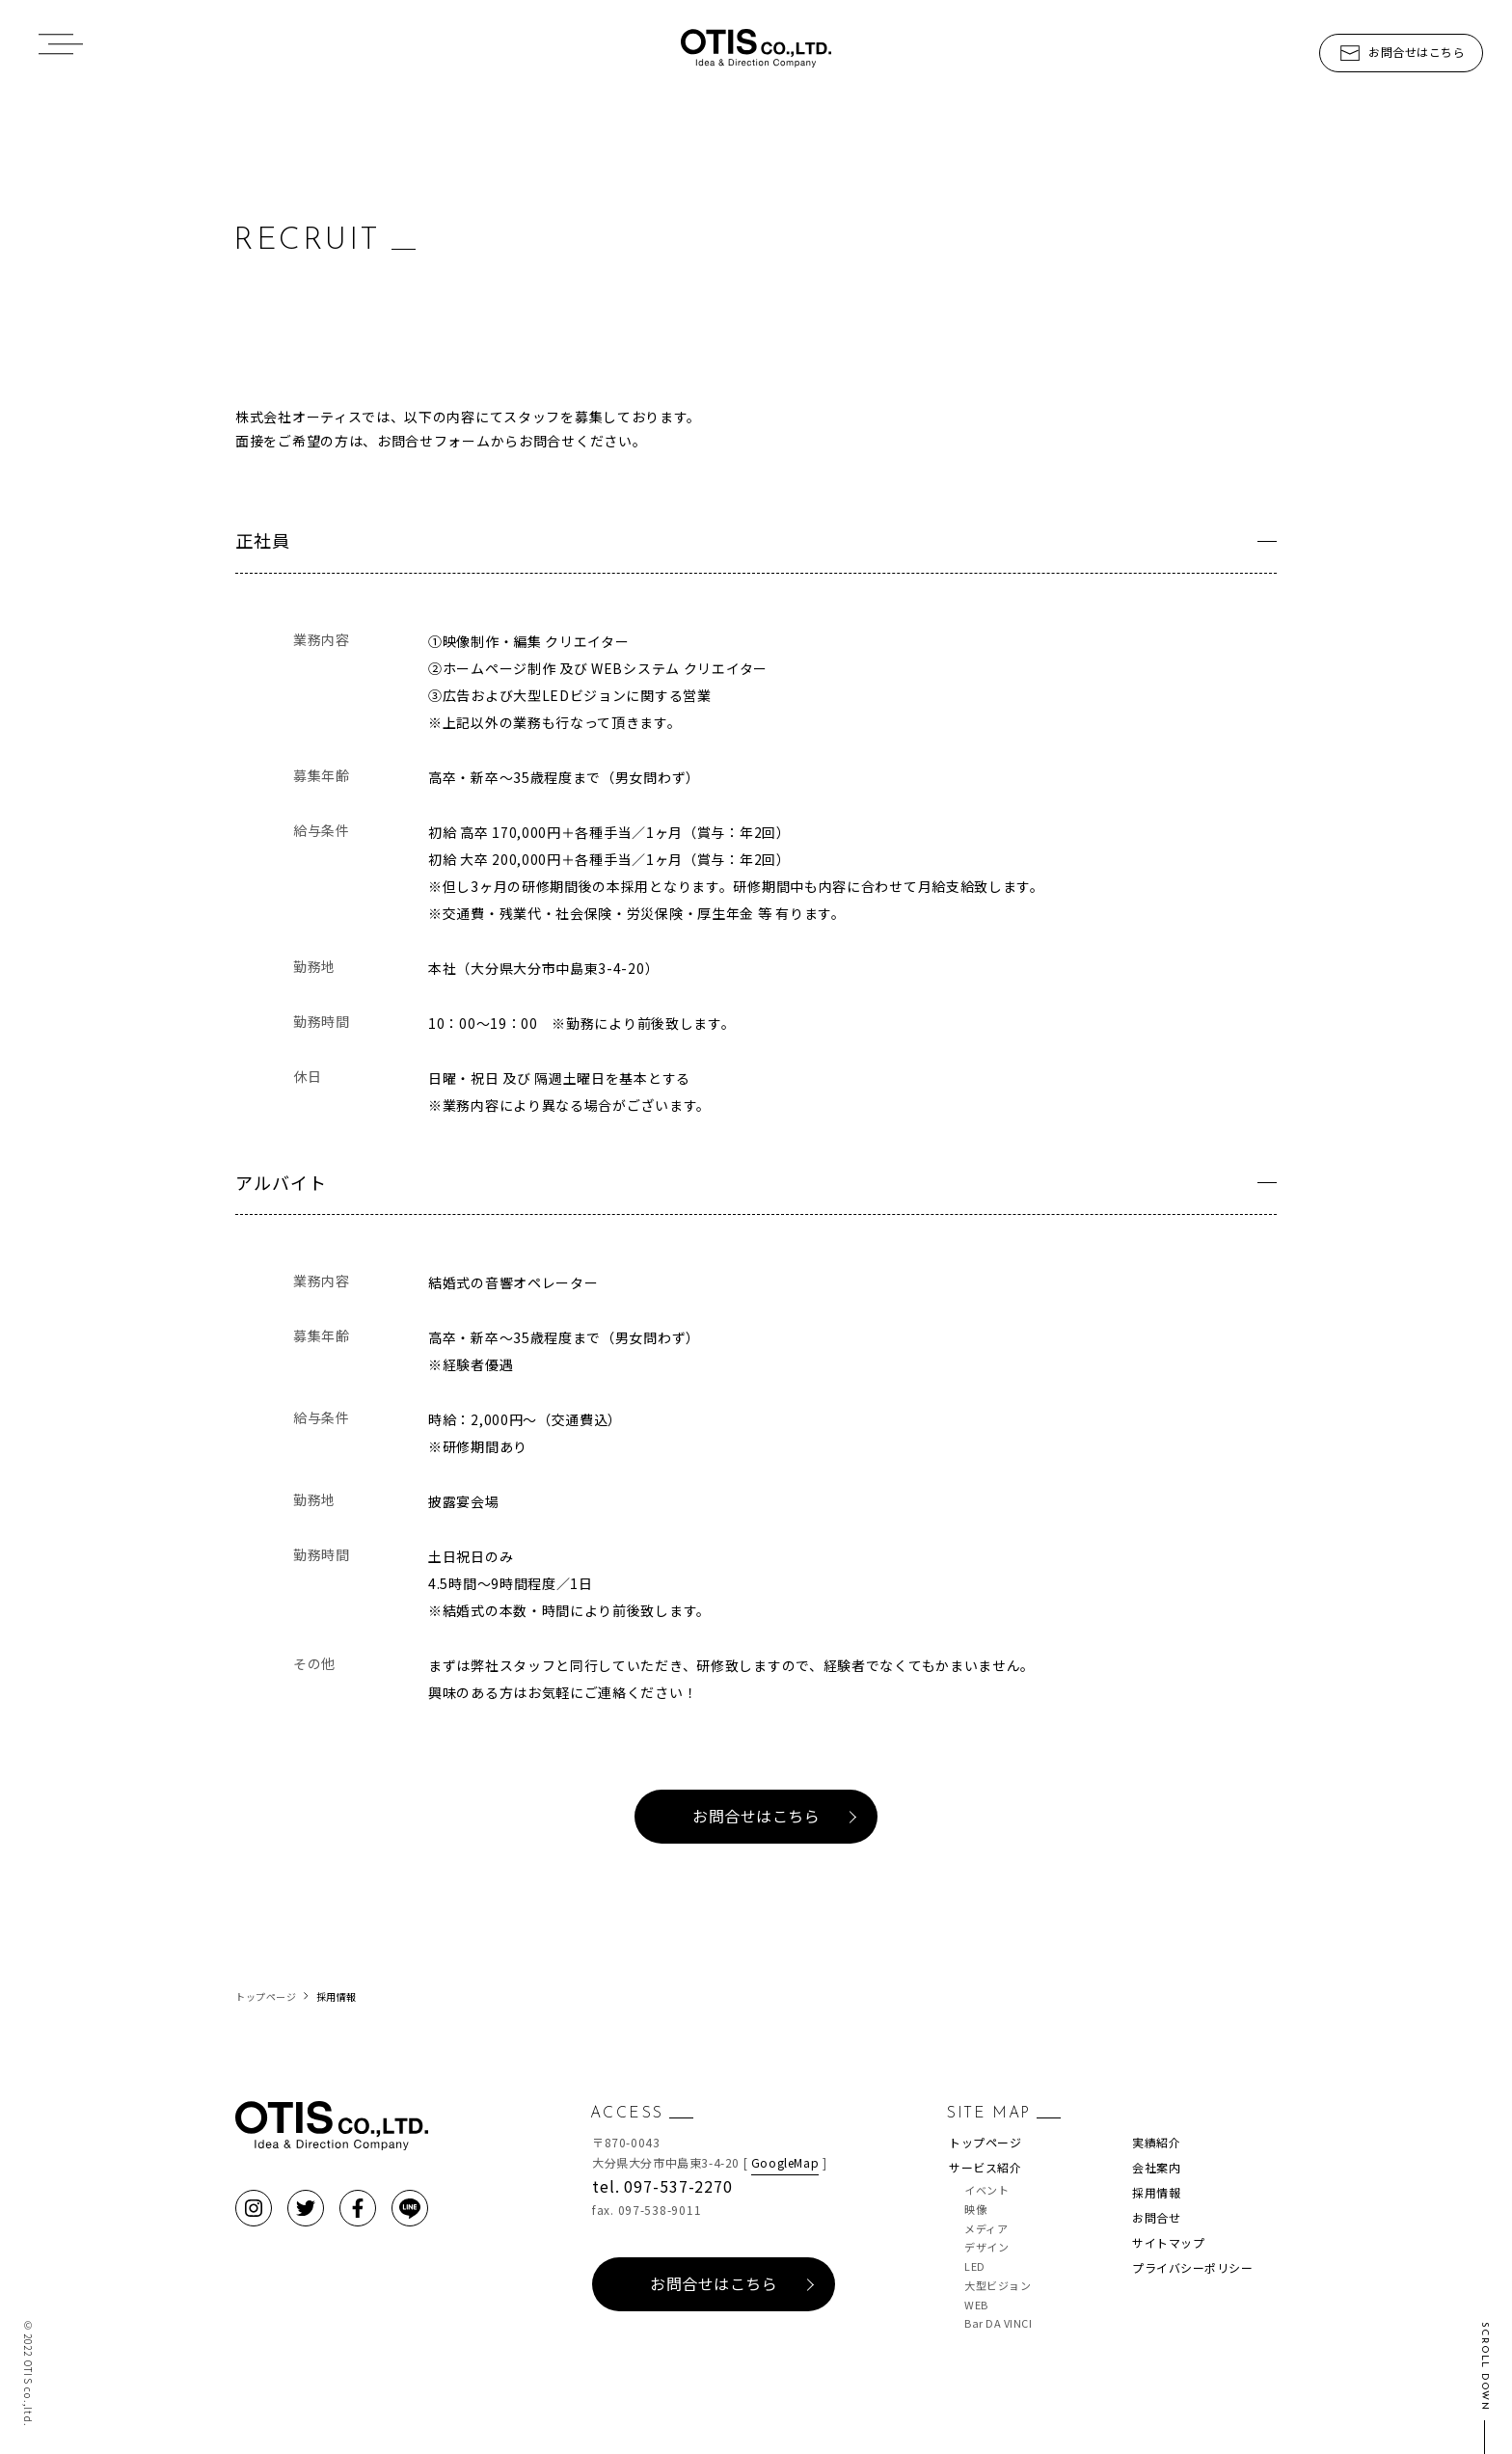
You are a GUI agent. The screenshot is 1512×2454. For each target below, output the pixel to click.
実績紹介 (1156, 2142)
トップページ (985, 2142)
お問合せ (1156, 2217)
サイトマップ (1168, 2242)
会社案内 (1156, 2167)
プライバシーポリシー (1192, 2267)
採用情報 (1156, 2192)
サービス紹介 (985, 2167)
